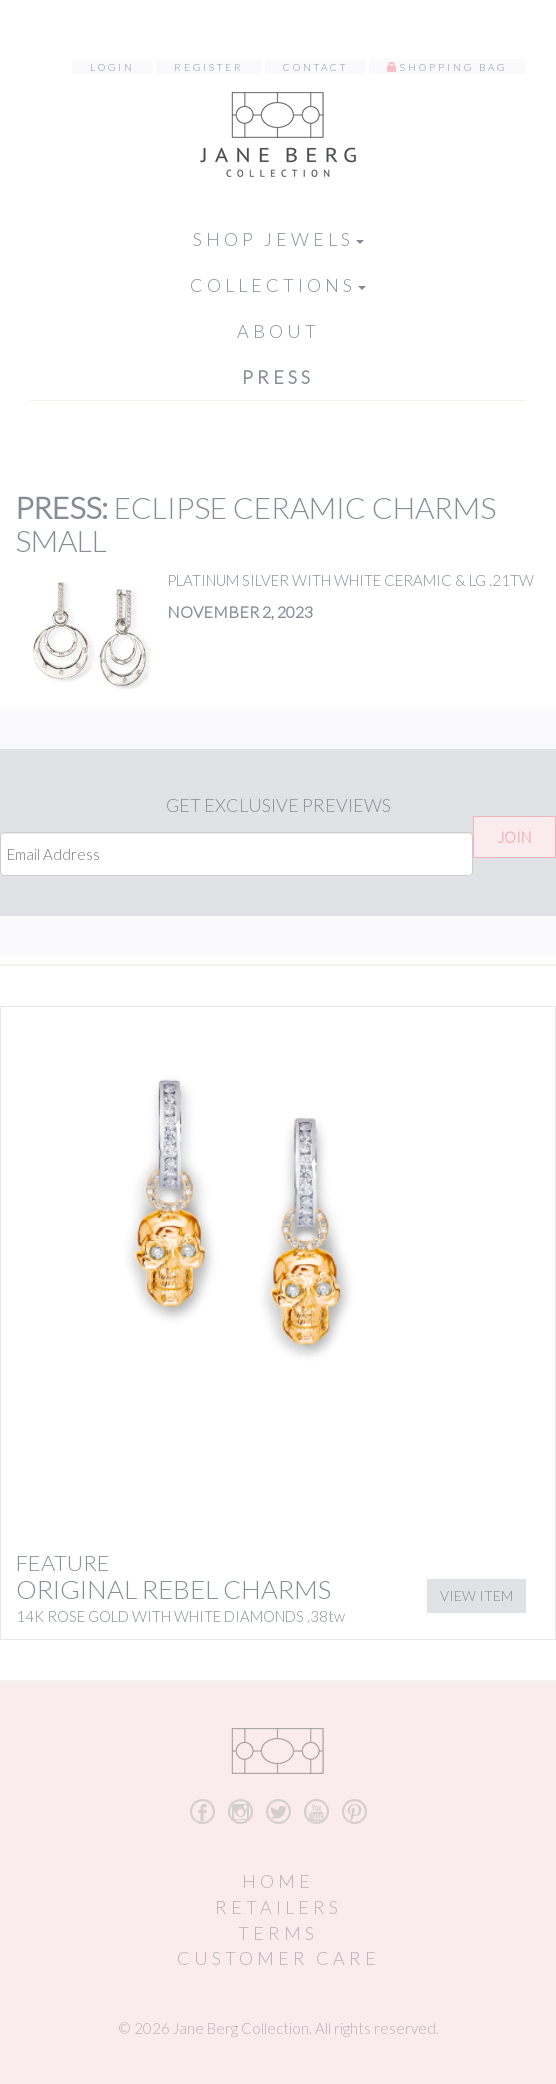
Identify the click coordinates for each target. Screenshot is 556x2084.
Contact (315, 67)
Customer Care (278, 1958)
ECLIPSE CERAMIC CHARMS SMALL (255, 523)
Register (209, 67)
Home (278, 1881)
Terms (278, 1933)
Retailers (278, 1907)
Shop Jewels (278, 239)
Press (278, 377)
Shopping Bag (453, 67)
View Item (476, 1595)
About (278, 331)
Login (112, 67)
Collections (278, 285)
